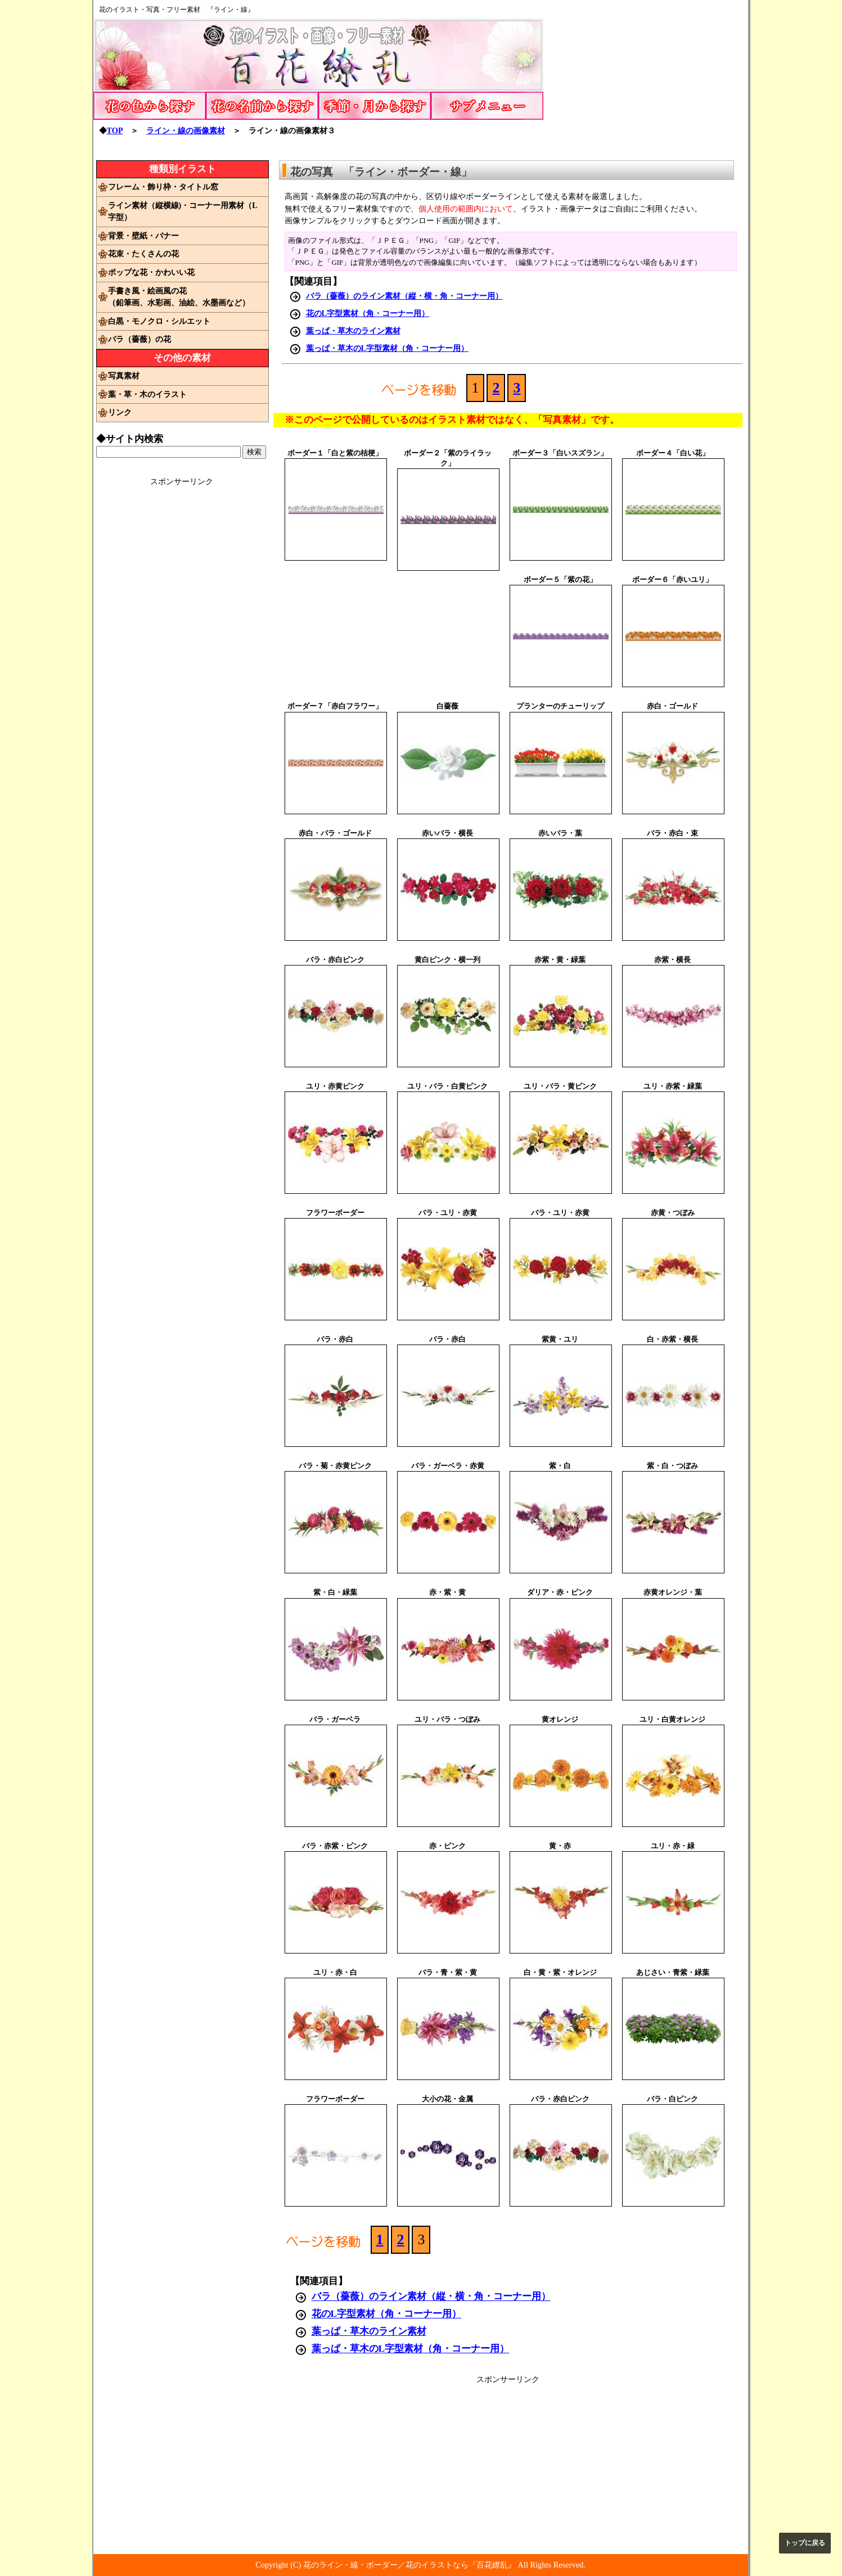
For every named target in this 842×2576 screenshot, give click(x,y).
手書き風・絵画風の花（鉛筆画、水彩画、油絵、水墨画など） (179, 297)
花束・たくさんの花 (143, 253)
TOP (115, 130)
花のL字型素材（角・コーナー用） (368, 313)
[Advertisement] (653, 78)
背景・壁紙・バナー (143, 235)
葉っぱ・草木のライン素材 (353, 330)
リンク (120, 412)
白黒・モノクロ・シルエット (159, 321)
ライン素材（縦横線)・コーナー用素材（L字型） (183, 211)
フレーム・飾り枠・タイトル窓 (163, 186)
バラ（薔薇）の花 (139, 339)
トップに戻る (805, 2543)
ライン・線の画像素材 (185, 130)
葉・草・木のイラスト (147, 394)
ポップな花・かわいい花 (151, 272)
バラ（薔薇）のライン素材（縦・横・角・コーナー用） (404, 295)
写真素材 (123, 375)
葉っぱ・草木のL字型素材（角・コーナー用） (387, 348)
